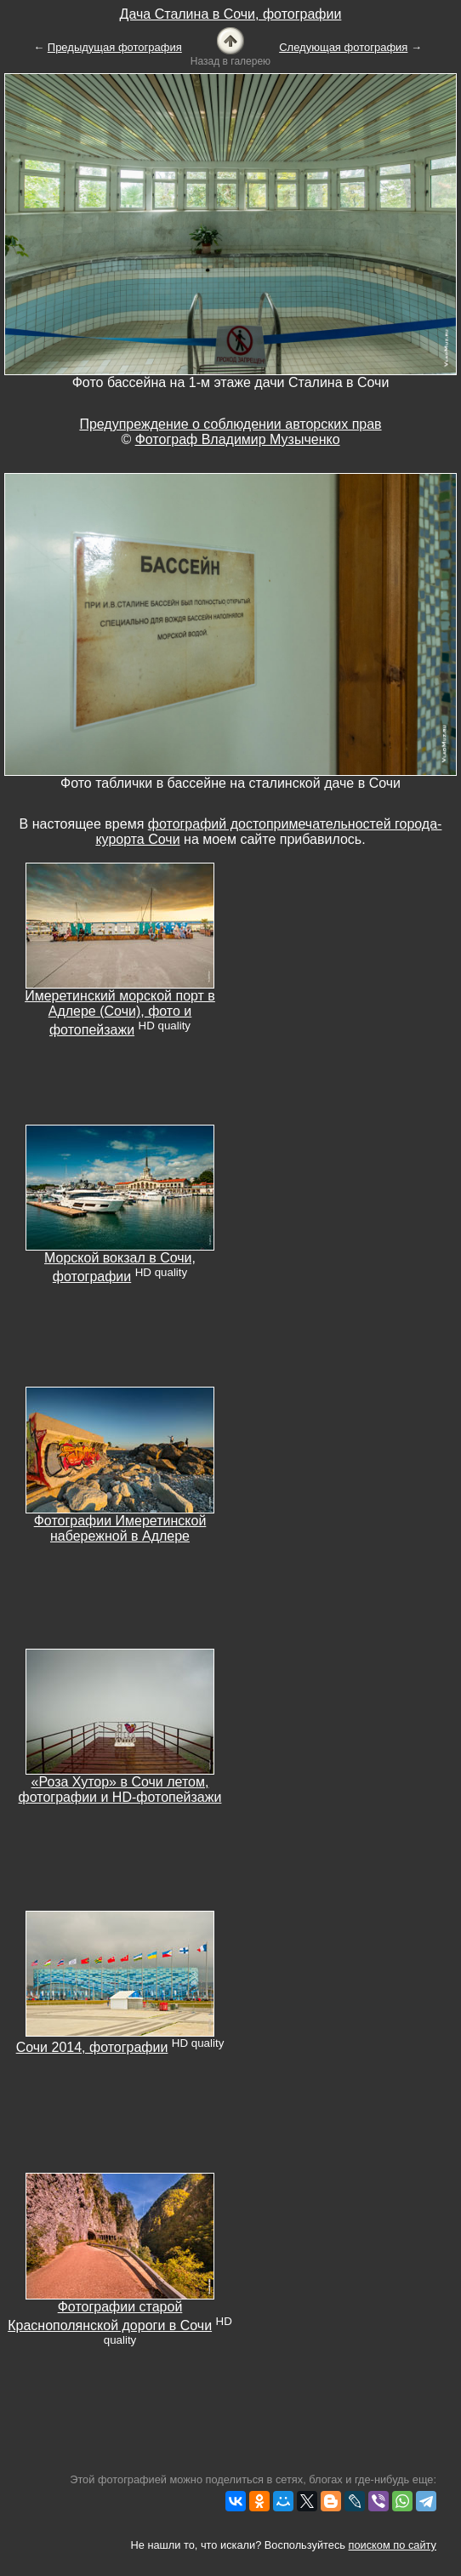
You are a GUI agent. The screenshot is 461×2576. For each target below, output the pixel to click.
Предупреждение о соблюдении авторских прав (230, 424)
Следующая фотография (343, 47)
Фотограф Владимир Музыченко (237, 439)
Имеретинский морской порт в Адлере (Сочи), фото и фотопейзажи (120, 1013)
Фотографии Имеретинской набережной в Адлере (120, 1528)
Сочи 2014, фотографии (92, 2047)
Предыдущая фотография (115, 47)
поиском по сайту (392, 2545)
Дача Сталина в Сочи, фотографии (231, 14)
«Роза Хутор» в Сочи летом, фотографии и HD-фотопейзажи (120, 1789)
